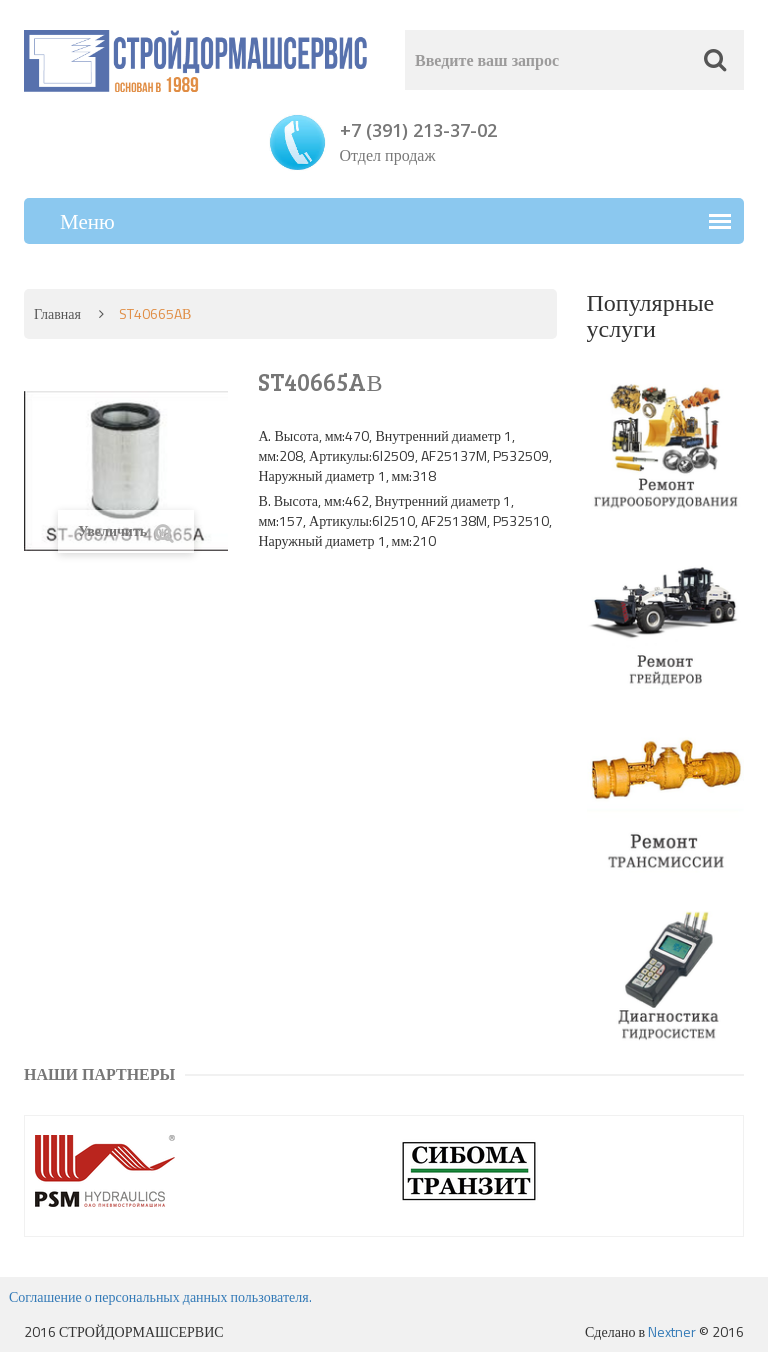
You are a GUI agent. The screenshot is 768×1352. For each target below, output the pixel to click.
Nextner (672, 1331)
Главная (57, 313)
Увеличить (126, 531)
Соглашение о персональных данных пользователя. (160, 1296)
